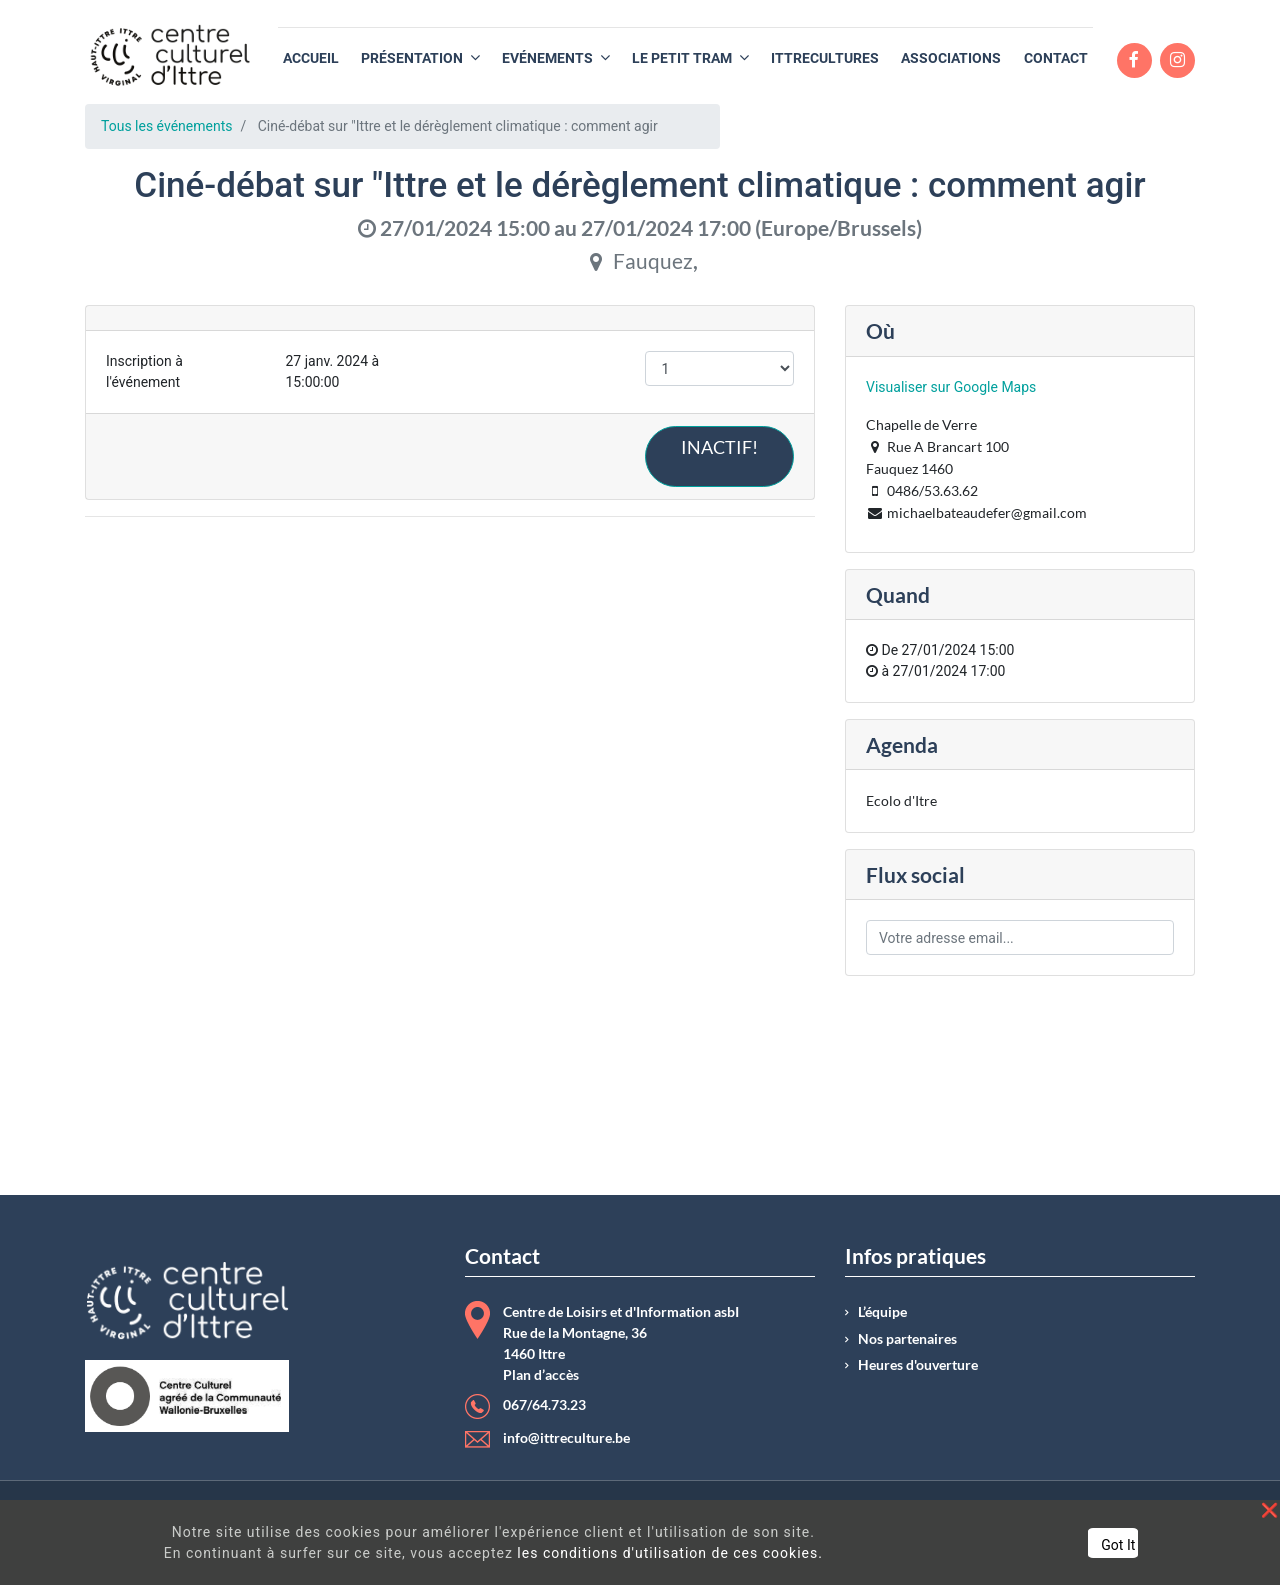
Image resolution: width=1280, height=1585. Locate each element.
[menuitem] (311, 58)
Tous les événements (166, 126)
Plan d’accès (541, 1375)
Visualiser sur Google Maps (951, 387)
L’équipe (882, 1312)
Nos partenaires (907, 1339)
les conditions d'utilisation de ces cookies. (670, 1553)
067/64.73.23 (544, 1405)
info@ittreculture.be (566, 1438)
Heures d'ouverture (918, 1365)
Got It (1118, 1545)
